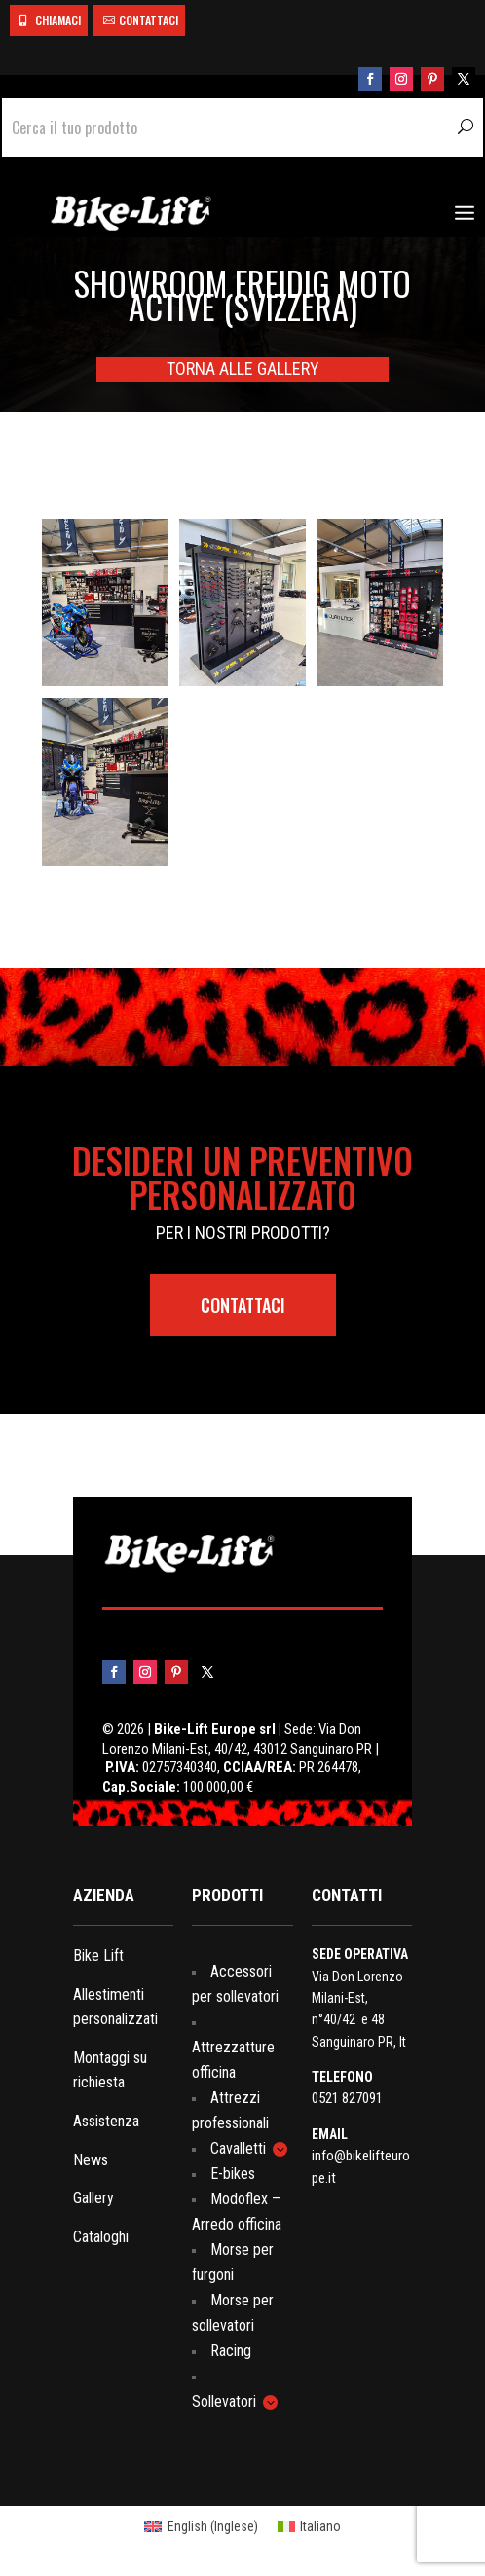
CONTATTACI (148, 20)
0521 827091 (347, 2098)
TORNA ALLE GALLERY (243, 368)
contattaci (243, 1305)
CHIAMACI (58, 20)
